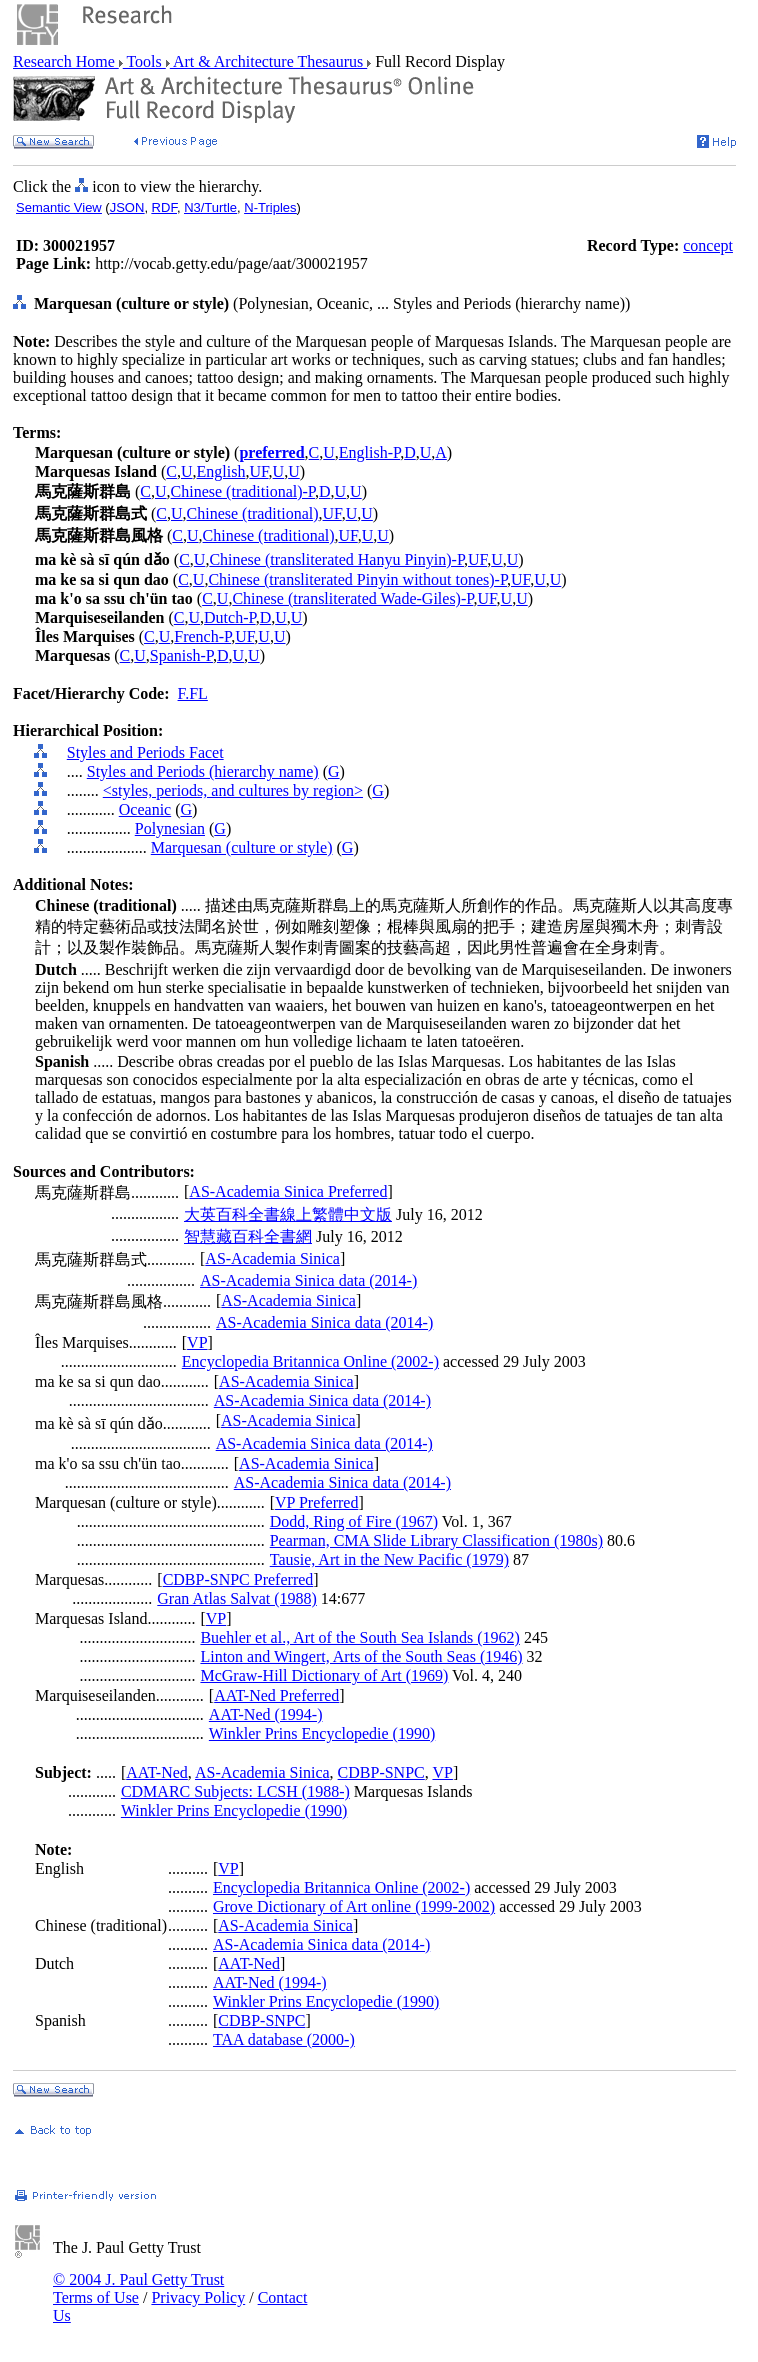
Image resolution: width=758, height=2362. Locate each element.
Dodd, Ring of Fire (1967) (354, 1521)
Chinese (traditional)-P (243, 491)
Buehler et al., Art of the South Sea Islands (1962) (360, 1637)
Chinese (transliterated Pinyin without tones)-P (357, 579)
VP (197, 1342)
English (221, 471)
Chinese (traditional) (253, 513)
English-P (369, 452)
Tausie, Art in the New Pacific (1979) (389, 1559)
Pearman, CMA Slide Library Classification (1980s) (436, 1540)
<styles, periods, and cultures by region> (233, 790)
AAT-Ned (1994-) (266, 1714)
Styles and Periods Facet (145, 752)
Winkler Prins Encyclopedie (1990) (322, 1733)
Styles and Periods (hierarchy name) (203, 771)
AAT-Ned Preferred (276, 1695)
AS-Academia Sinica (272, 1258)
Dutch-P (230, 617)
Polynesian (170, 828)
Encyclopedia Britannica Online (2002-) (310, 1361)
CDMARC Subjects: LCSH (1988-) (235, 1791)
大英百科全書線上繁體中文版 (288, 1214)
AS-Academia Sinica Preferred (288, 1191)
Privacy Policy (198, 2297)
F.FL (193, 693)
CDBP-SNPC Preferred (238, 1579)
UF (258, 471)
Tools (144, 61)
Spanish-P (181, 655)
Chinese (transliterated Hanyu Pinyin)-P (336, 559)
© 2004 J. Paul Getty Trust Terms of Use (138, 2288)
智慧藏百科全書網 (248, 1236)
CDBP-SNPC (381, 1772)
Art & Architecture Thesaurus (268, 61)
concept (708, 245)
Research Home (66, 61)
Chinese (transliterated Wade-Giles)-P (352, 598)
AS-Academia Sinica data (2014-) (308, 1280)
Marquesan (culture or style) (242, 847)
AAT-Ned (157, 1772)
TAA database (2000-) (284, 2039)
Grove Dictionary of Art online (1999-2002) (354, 1906)
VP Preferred (316, 1502)
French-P (202, 636)
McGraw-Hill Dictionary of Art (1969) (324, 1675)
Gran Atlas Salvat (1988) (237, 1598)
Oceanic (145, 809)
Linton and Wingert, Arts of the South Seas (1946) (361, 1656)
